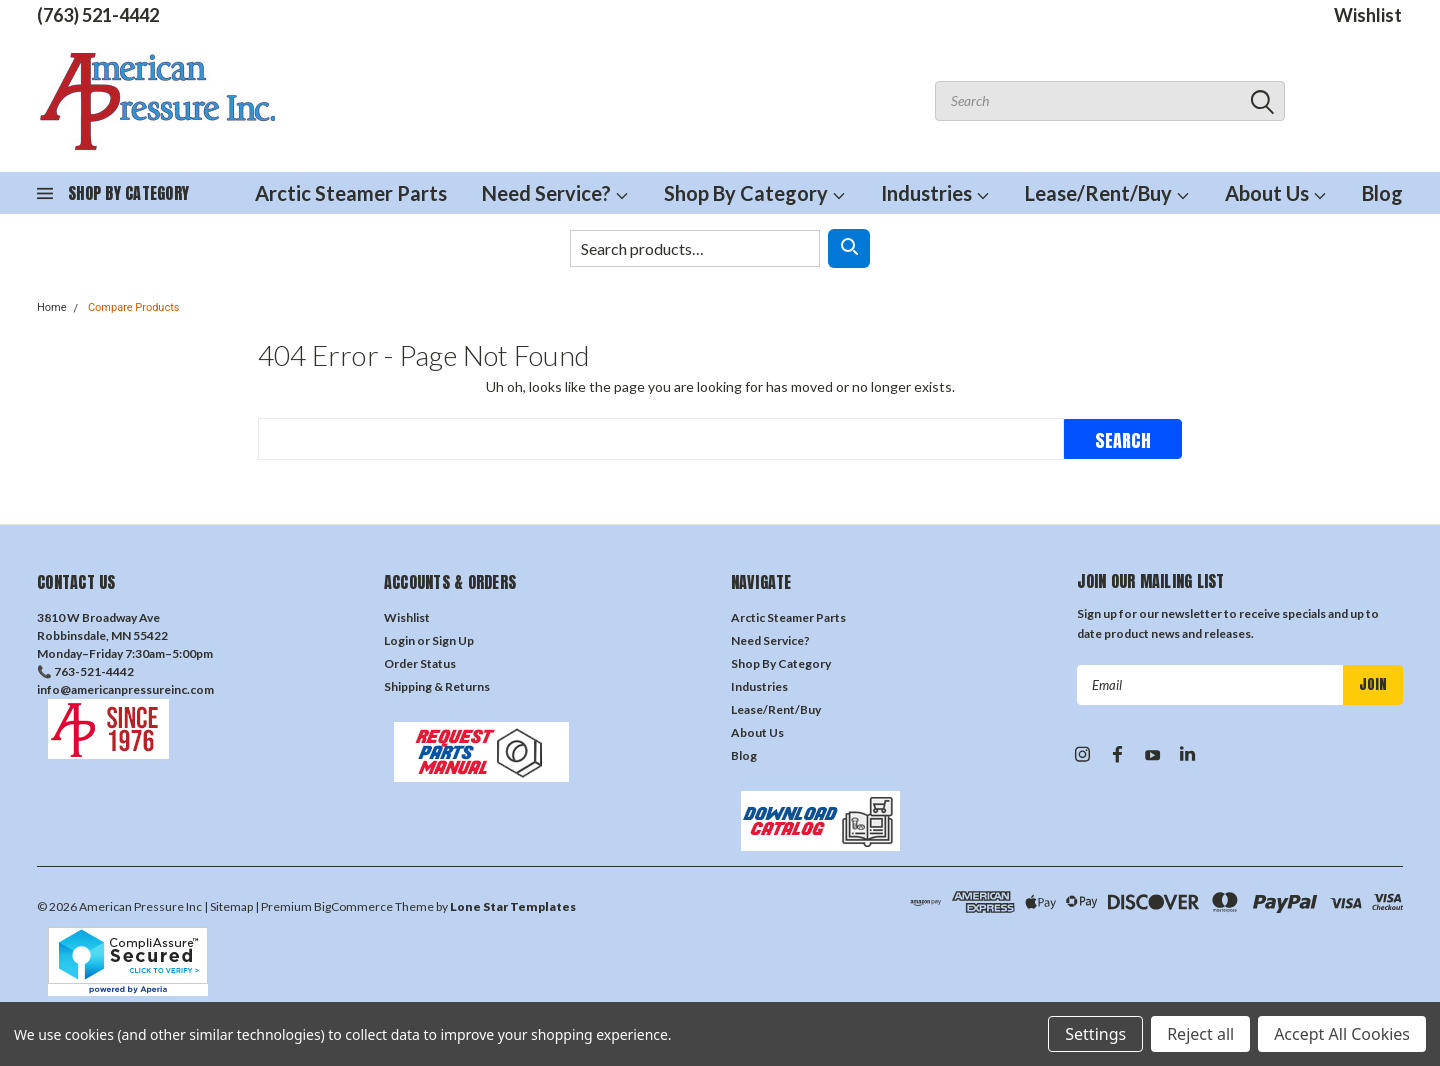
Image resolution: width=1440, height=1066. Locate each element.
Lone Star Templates (513, 906)
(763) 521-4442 (98, 15)
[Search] (849, 248)
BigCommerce (353, 906)
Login (399, 640)
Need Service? (555, 193)
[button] (200, 729)
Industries (935, 193)
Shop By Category (755, 193)
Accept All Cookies (1342, 1034)
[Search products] (695, 248)
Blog (1382, 193)
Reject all (1200, 1034)
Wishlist (1368, 15)
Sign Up (453, 640)
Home (52, 307)
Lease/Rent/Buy (1107, 193)
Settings (1095, 1034)
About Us (1276, 193)
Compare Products (134, 307)
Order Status (420, 663)
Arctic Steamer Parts (351, 193)
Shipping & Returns (437, 686)
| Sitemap (228, 906)
